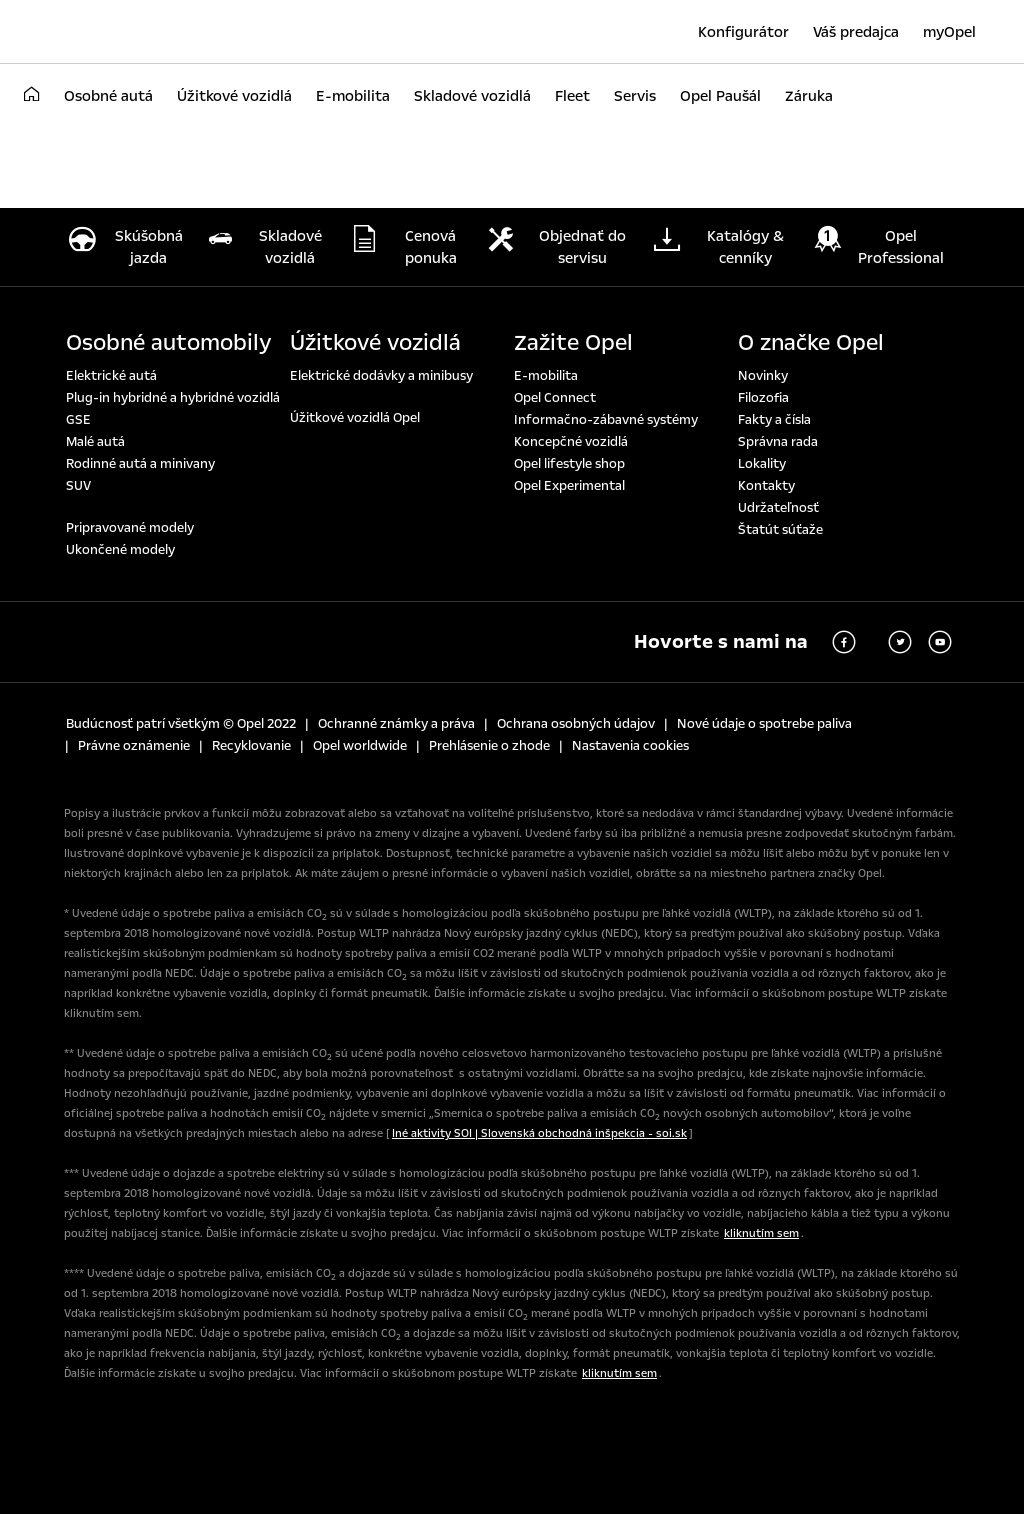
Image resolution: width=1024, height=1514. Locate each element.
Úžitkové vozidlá (375, 343)
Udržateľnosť (778, 508)
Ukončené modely (120, 550)
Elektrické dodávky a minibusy (381, 376)
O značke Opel (811, 343)
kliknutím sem (761, 1233)
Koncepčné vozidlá (571, 442)
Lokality (762, 464)
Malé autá (95, 442)
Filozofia (763, 398)
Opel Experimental (569, 486)
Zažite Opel (573, 343)
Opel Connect (555, 398)
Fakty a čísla (774, 420)
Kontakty (766, 486)
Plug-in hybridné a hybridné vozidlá (173, 398)
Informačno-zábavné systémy (606, 420)
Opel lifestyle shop (569, 464)
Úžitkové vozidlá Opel (355, 418)
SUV (78, 486)
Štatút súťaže (780, 530)
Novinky (763, 376)
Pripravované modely (130, 528)
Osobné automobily (169, 343)
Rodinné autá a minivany (140, 464)
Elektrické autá (111, 376)
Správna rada (778, 442)
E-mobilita (546, 376)
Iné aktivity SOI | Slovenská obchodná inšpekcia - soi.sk (539, 1133)
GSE (78, 420)
